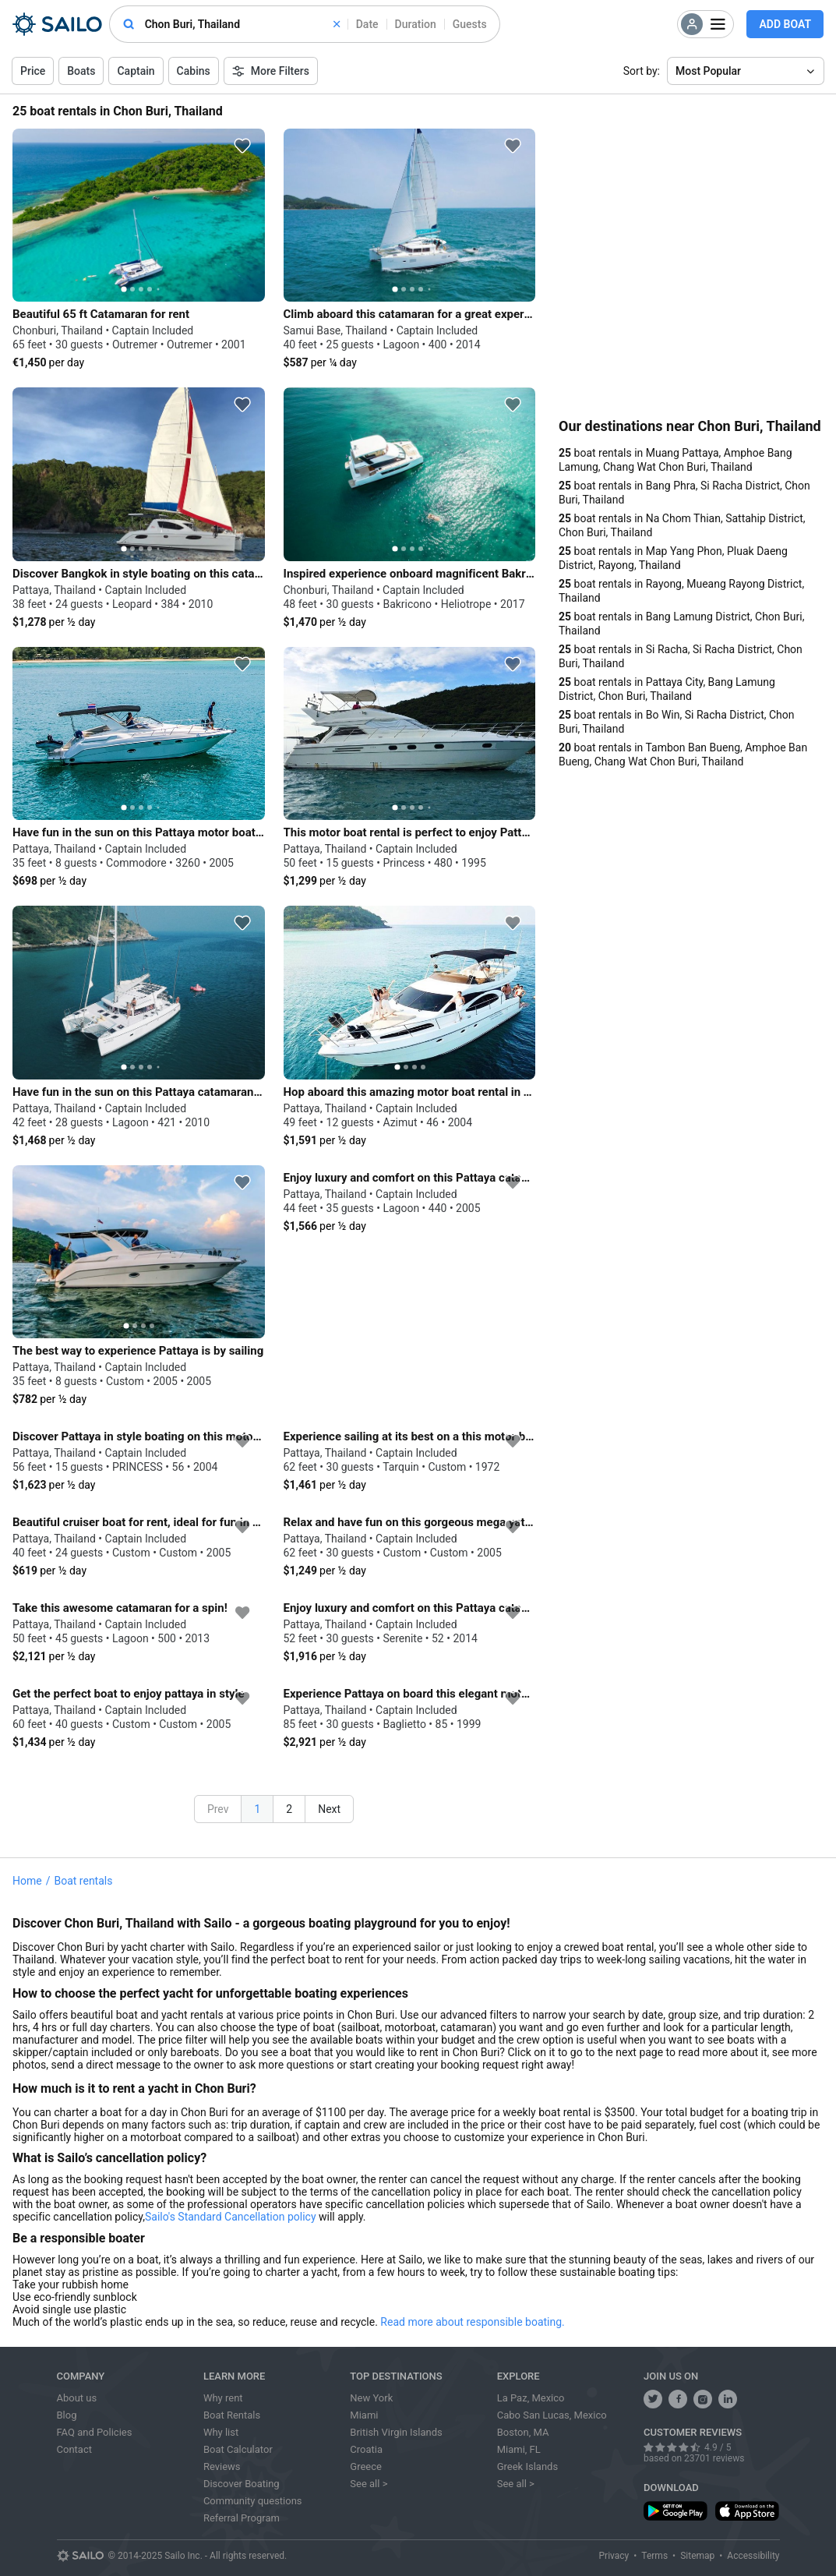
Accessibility (753, 2555)
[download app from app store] (747, 2511)
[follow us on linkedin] (727, 2399)
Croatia (366, 2449)
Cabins (193, 71)
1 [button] (257, 1809)
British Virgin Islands (396, 2432)
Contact (74, 2449)
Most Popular (708, 71)
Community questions (252, 2501)
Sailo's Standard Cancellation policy (230, 2216)
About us (77, 2398)
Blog (67, 2415)
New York (371, 2398)
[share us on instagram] (702, 2399)
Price (32, 71)
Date (367, 24)
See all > (368, 2483)
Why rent (223, 2398)
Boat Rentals (231, 2415)
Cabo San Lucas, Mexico (552, 2415)
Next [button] (329, 1809)
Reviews (222, 2466)
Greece (366, 2466)
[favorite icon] (242, 145)
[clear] (336, 24)
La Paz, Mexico (531, 2398)
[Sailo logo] (80, 2556)
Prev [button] (218, 1809)
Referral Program (241, 2518)
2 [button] (289, 1809)
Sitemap (697, 2555)
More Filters (270, 71)
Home (27, 1881)
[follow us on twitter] (653, 2399)
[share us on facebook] (677, 2399)
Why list (220, 2432)
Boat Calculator (238, 2449)
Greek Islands (527, 2466)
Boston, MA (523, 2432)
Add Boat (785, 24)
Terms (654, 2555)
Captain (135, 71)
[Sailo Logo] (57, 24)
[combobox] (242, 24)
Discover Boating (241, 2483)
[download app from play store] (675, 2511)
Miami (364, 2415)
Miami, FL (519, 2449)
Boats (81, 71)
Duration (415, 24)
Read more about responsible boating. (472, 2322)
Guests (470, 24)
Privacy (614, 2555)
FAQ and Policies (94, 2432)
